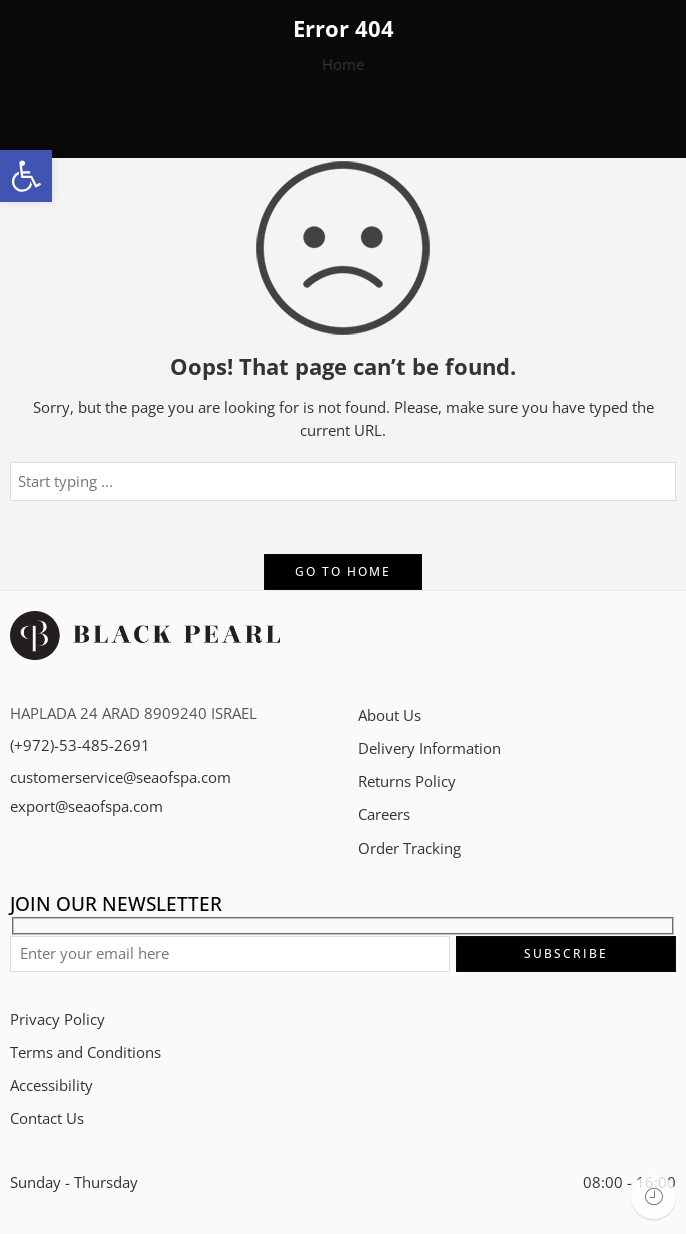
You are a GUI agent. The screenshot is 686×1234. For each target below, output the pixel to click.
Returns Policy (407, 781)
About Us (389, 715)
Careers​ (384, 814)
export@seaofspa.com (86, 806)
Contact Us (47, 1118)
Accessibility (51, 1085)
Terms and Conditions (85, 1052)
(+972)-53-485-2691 (80, 745)
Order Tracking (409, 848)
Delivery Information (429, 748)
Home (343, 64)
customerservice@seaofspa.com (120, 777)
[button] (26, 176)
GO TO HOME (343, 571)
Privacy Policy (57, 1019)
